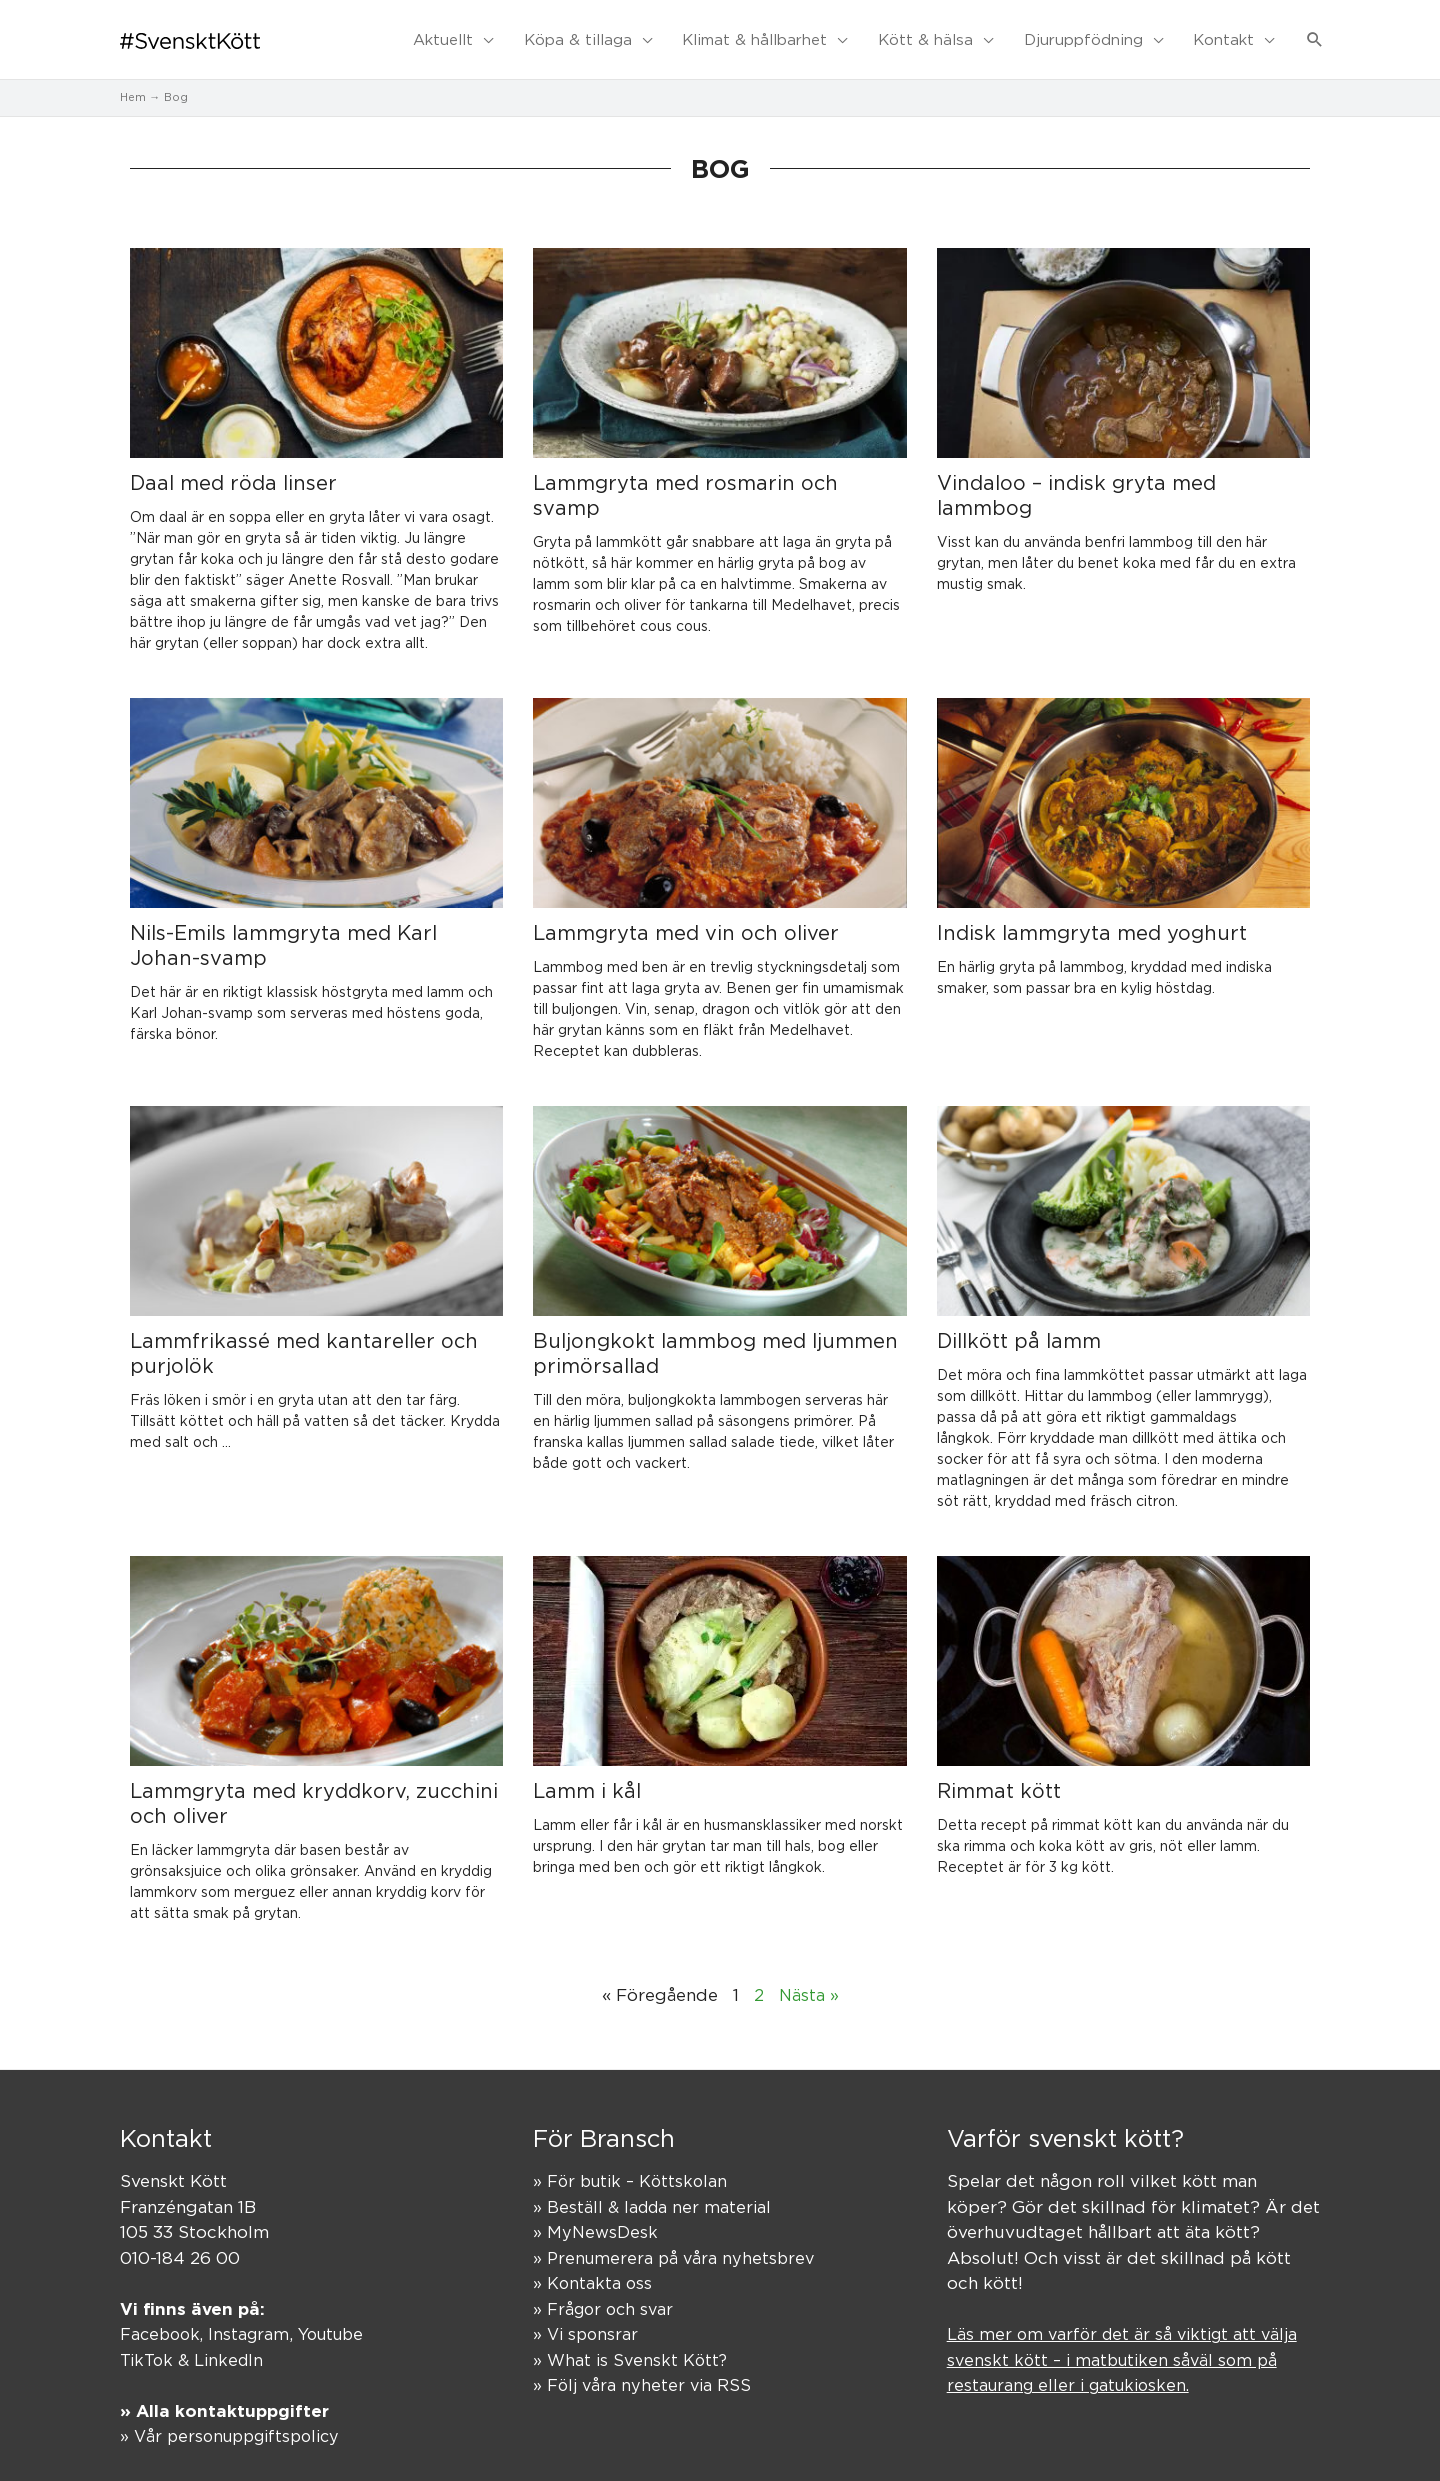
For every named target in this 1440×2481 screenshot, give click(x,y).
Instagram (254, 2316)
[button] (1315, 31)
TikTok (147, 2341)
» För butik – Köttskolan (634, 2163)
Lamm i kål (587, 1772)
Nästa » (808, 1977)
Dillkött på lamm (1019, 1322)
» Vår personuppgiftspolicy (236, 2418)
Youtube (341, 2316)
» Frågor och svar (606, 2290)
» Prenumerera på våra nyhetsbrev (677, 2239)
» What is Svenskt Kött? (632, 2341)
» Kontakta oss (593, 2265)
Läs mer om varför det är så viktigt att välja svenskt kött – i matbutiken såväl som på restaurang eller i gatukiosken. (1128, 2341)
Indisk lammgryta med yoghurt (1092, 914)
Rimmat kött (999, 1772)
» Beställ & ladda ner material (654, 2188)
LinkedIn (232, 2341)
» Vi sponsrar (587, 2316)
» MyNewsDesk (596, 2214)
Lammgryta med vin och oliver (686, 914)
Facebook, (166, 2316)
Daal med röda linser (233, 464)
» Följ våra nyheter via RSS (644, 2367)
